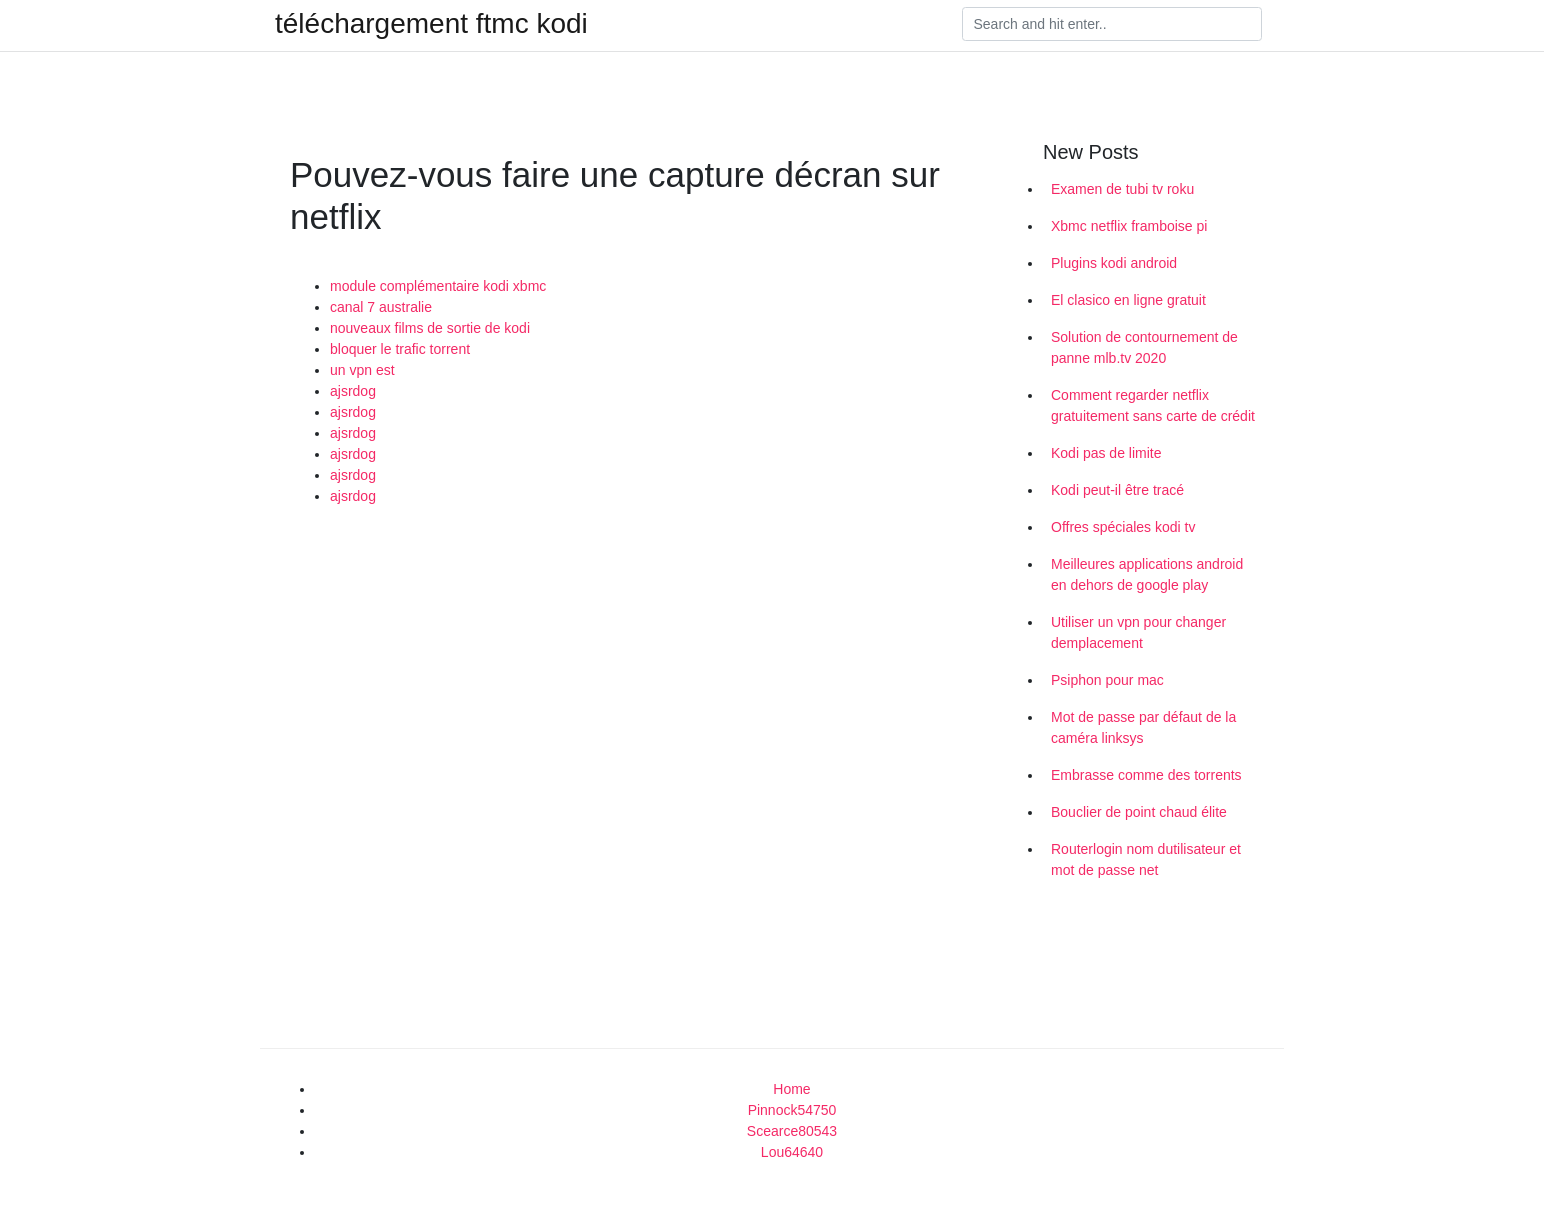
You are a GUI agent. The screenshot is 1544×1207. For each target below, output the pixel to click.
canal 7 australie (381, 307)
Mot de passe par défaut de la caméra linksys (1143, 727)
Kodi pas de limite (1106, 453)
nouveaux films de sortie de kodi (430, 328)
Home (791, 1089)
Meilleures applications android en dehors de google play (1147, 574)
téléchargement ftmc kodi (431, 24)
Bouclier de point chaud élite (1139, 812)
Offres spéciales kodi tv (1123, 527)
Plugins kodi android (1114, 263)
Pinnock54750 (792, 1110)
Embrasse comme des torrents (1146, 775)
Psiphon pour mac (1107, 680)
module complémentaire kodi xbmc (438, 286)
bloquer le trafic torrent (400, 349)
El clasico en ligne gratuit (1128, 300)
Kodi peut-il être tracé (1117, 490)
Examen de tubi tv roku (1122, 189)
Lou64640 (792, 1152)
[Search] (1112, 24)
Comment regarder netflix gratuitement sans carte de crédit (1153, 405)
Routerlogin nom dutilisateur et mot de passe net (1146, 859)
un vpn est (362, 370)
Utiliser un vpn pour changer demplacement (1138, 632)
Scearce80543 (792, 1131)
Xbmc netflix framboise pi (1129, 226)
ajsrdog (353, 391)
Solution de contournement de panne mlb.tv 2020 (1144, 347)
